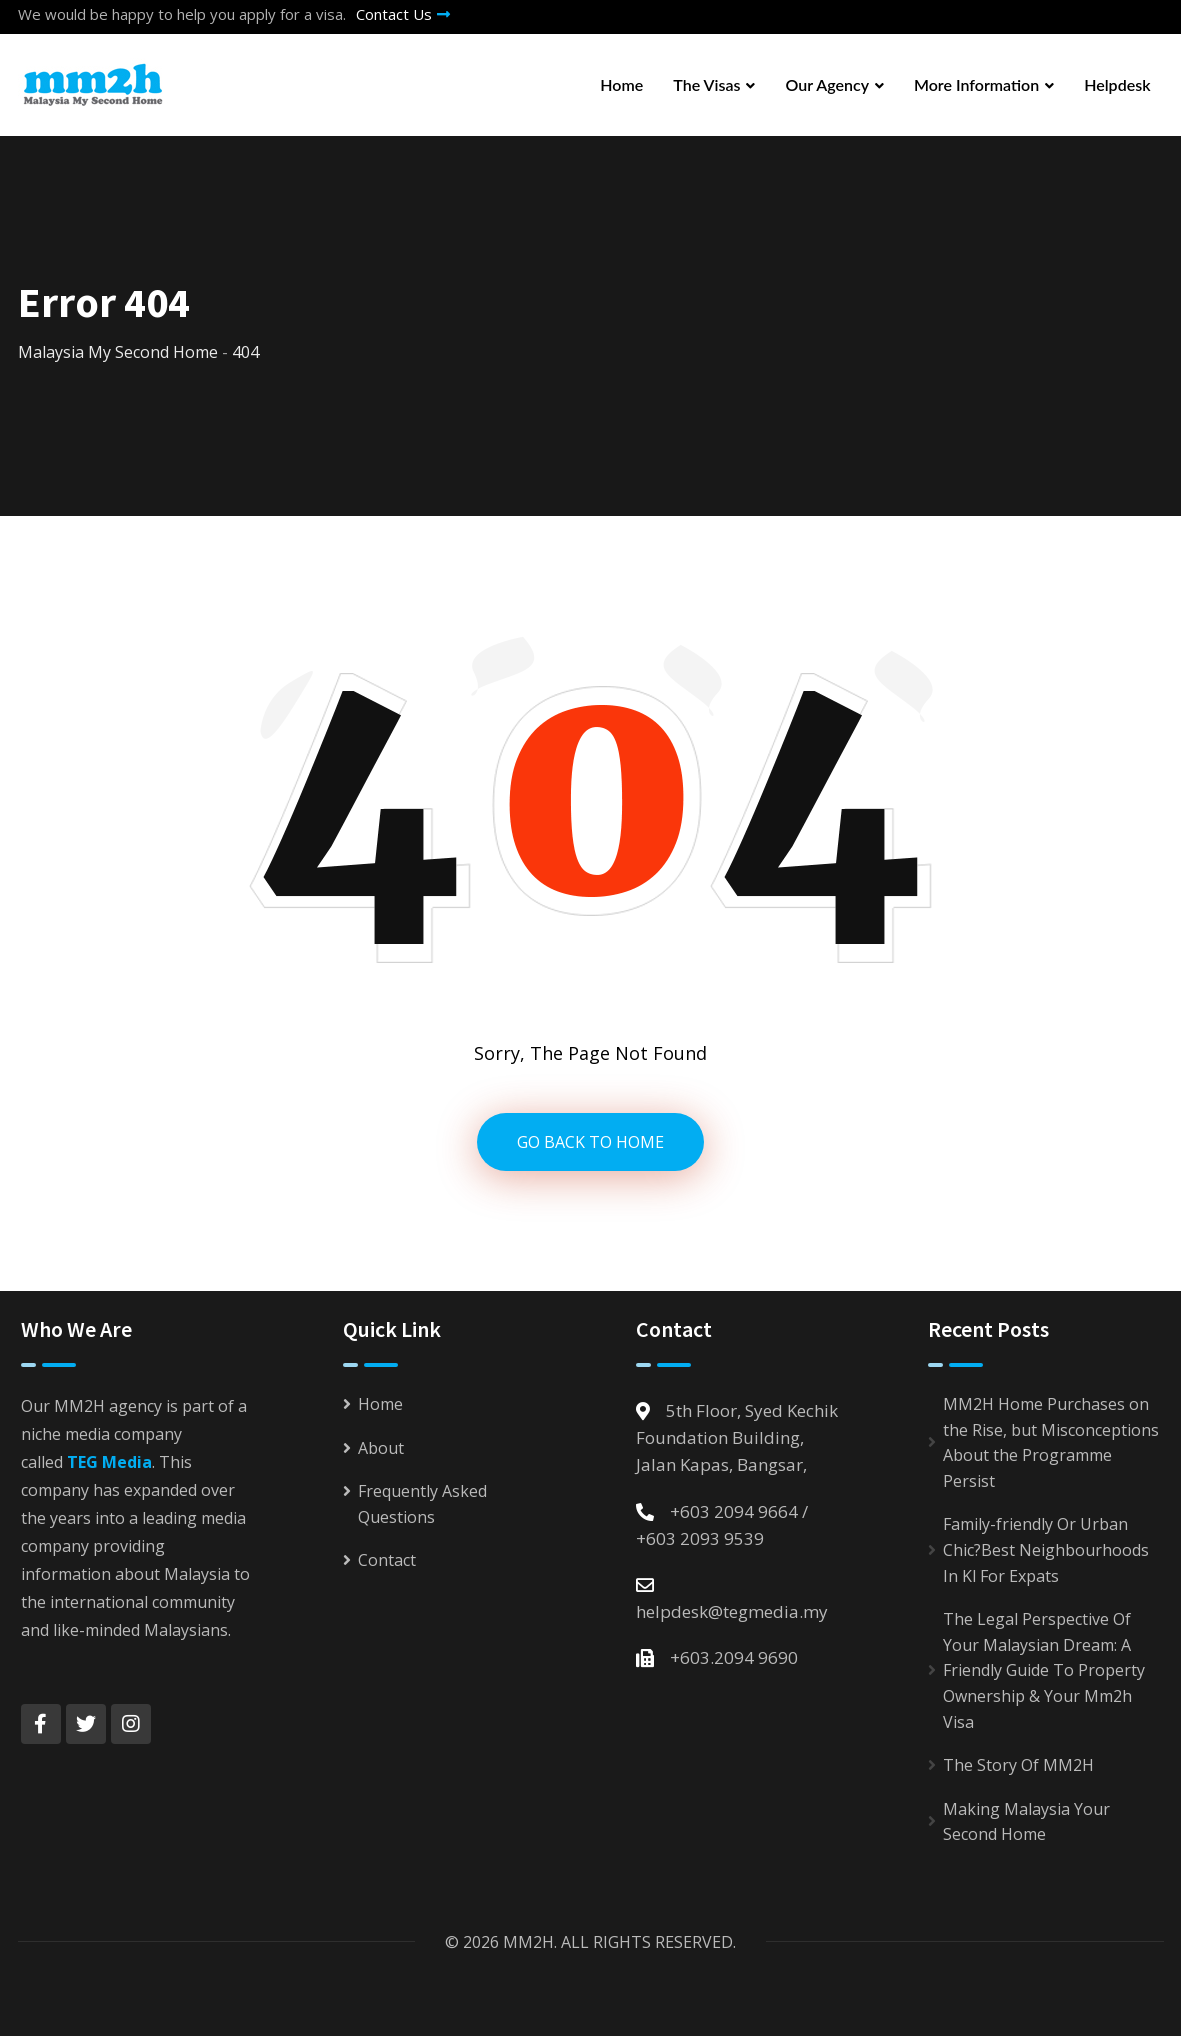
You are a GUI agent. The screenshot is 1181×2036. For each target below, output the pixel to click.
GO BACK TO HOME (590, 1142)
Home (621, 84)
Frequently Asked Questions (422, 1504)
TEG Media (109, 1462)
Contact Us (403, 14)
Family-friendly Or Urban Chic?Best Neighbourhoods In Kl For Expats (1046, 1549)
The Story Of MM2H (1018, 1765)
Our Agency (827, 84)
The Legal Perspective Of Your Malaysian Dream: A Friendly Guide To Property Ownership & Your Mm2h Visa (1044, 1670)
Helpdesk (1117, 84)
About (381, 1448)
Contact (387, 1560)
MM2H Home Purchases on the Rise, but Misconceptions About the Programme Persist (1051, 1442)
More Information (976, 84)
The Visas (706, 84)
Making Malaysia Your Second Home (1026, 1822)
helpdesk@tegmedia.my (732, 1611)
